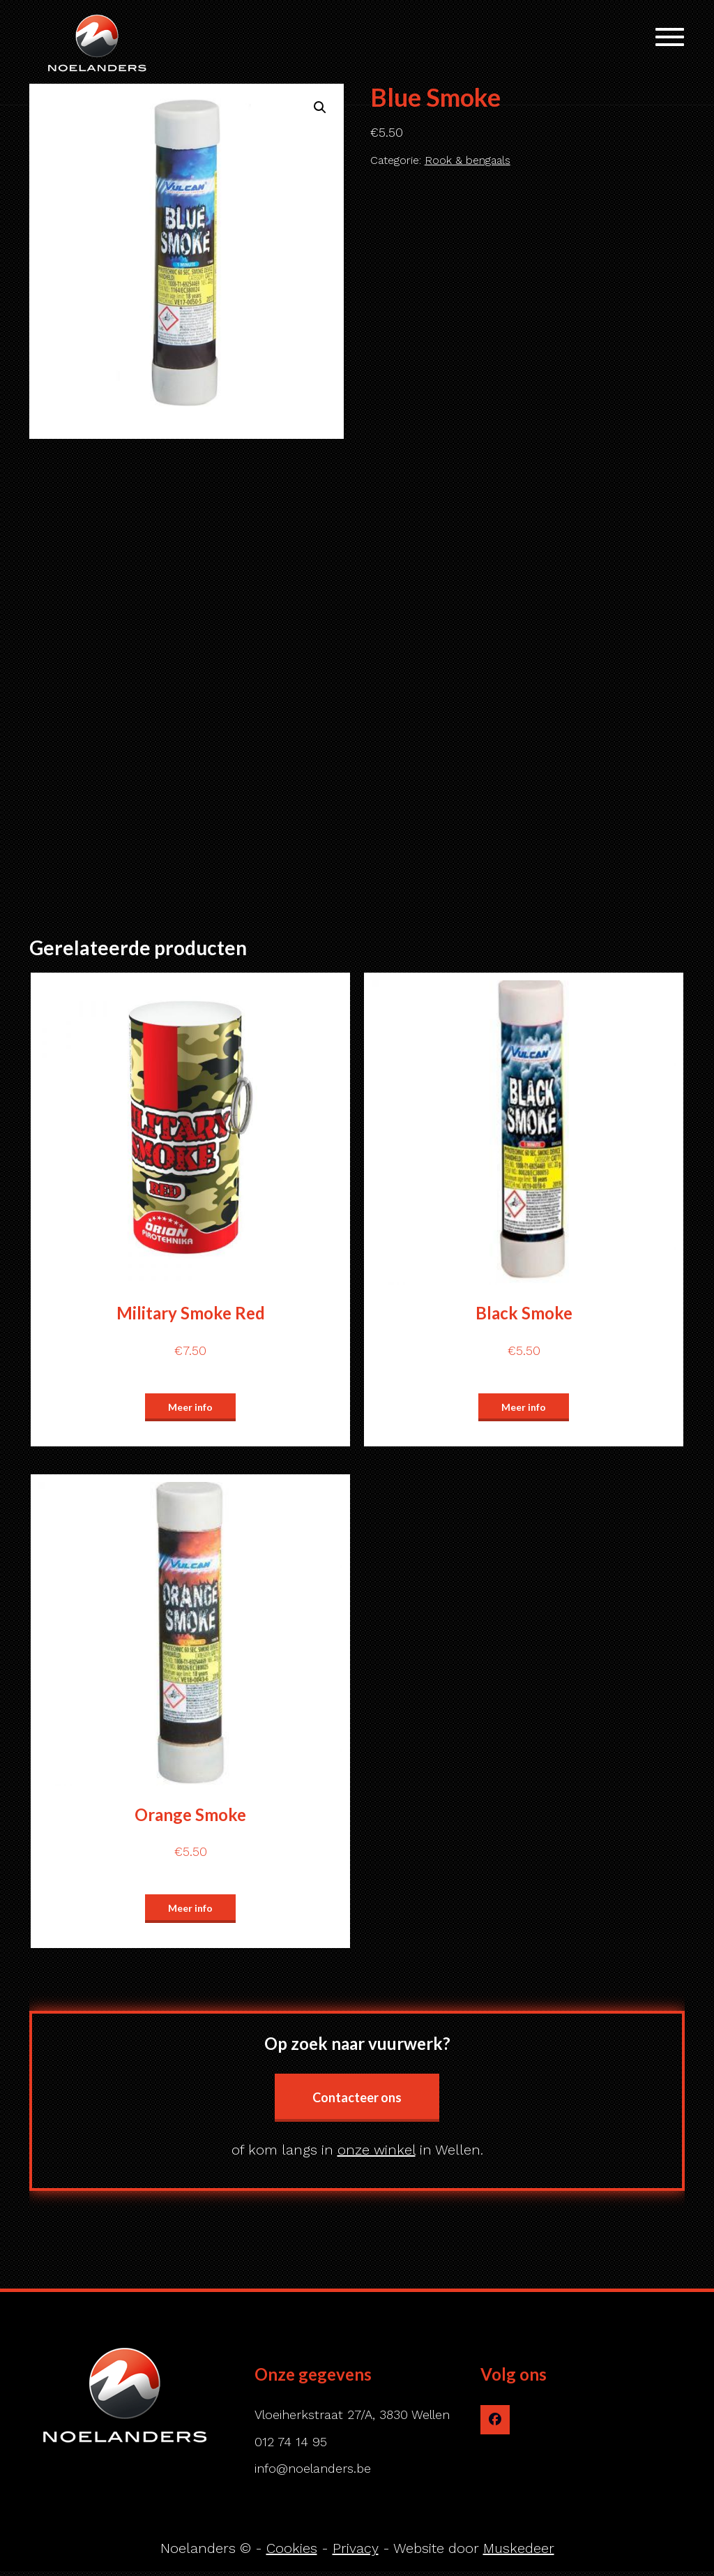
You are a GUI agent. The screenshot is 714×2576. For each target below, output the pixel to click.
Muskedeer (518, 2548)
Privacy (356, 2548)
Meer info (190, 1407)
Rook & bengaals (467, 160)
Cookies (291, 2548)
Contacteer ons (357, 2097)
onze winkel (376, 2149)
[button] (320, 107)
